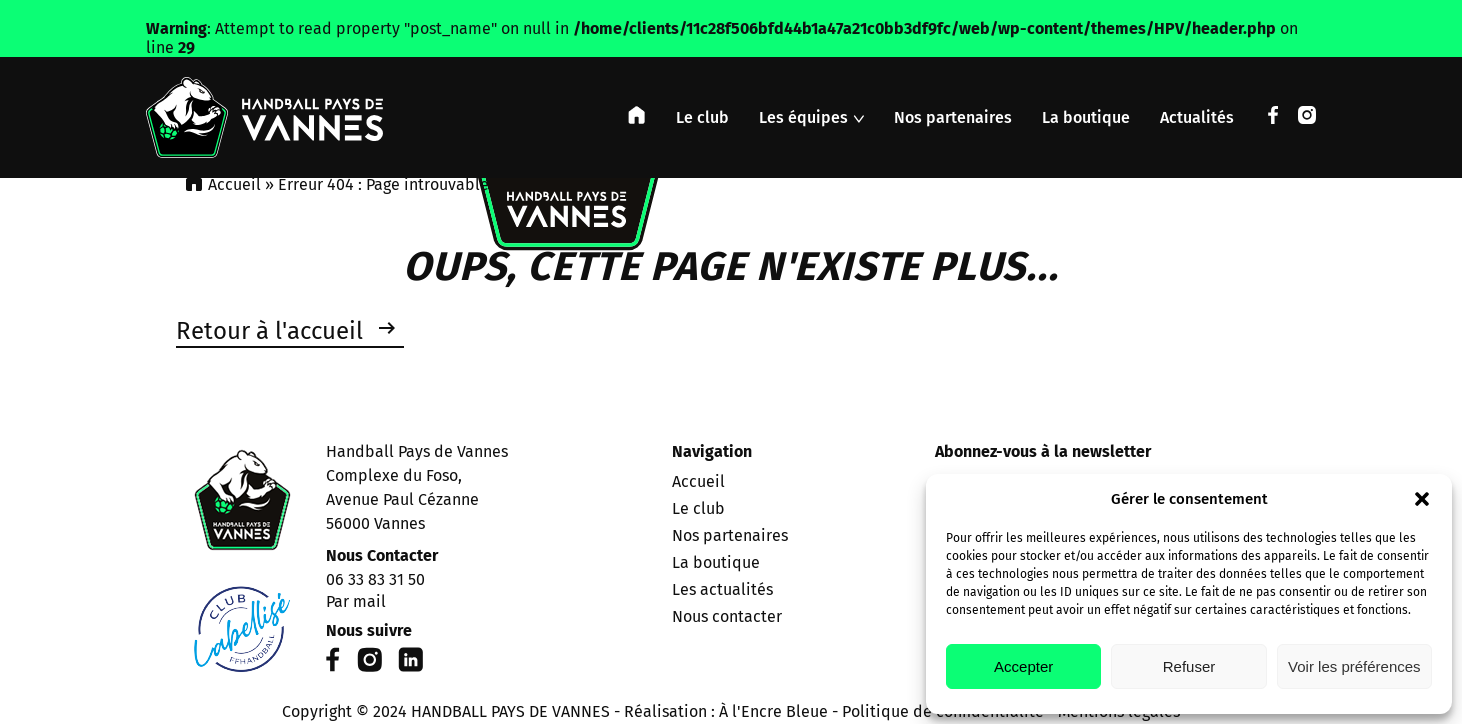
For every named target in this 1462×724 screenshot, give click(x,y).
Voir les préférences (1354, 666)
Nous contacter (727, 616)
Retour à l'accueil (269, 331)
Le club (702, 117)
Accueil (234, 184)
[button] (1422, 499)
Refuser (1189, 666)
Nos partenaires (953, 117)
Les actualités (722, 589)
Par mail (356, 601)
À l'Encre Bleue (773, 711)
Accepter (1023, 666)
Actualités (1197, 117)
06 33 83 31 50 (375, 579)
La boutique (1086, 117)
